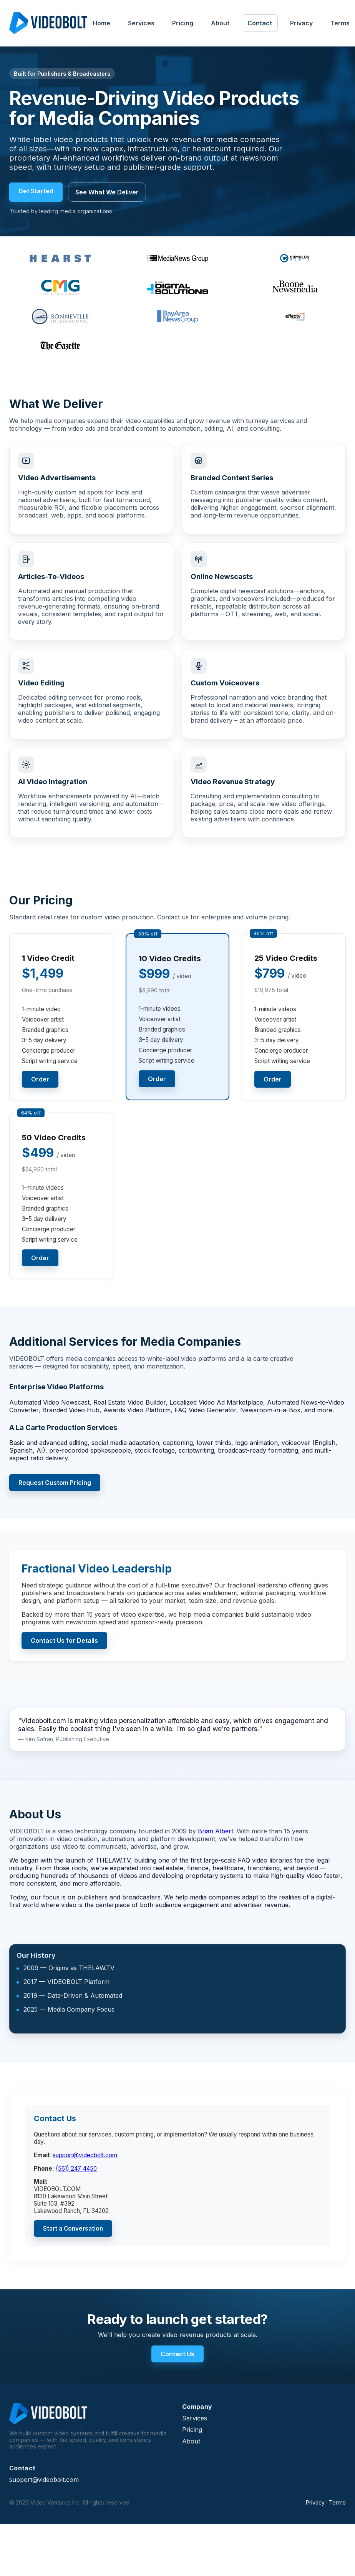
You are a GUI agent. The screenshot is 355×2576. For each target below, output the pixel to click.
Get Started (35, 191)
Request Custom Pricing (54, 1482)
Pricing (182, 23)
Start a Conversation (73, 2228)
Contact (259, 23)
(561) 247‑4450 (76, 2168)
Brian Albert (215, 1831)
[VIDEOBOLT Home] (48, 23)
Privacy (301, 23)
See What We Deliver (107, 192)
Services (141, 23)
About (220, 23)
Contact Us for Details (64, 1640)
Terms (337, 2502)
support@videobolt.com (85, 2155)
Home (101, 23)
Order (40, 1079)
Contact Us (177, 2354)
